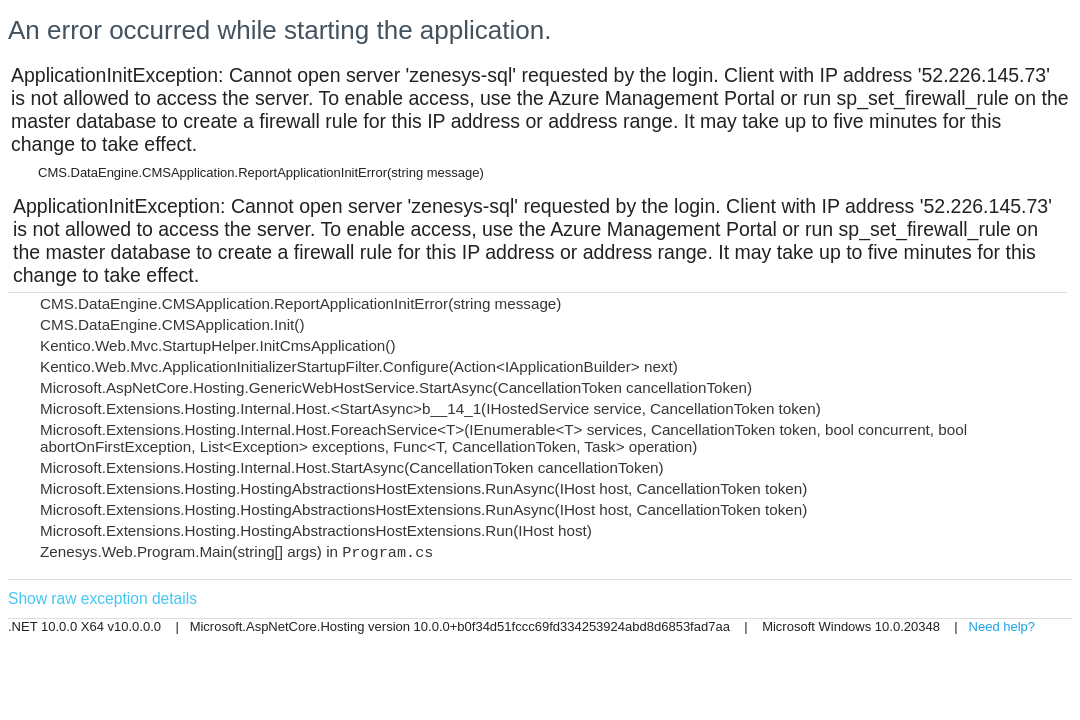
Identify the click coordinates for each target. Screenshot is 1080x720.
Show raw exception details (102, 598)
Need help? (1002, 626)
